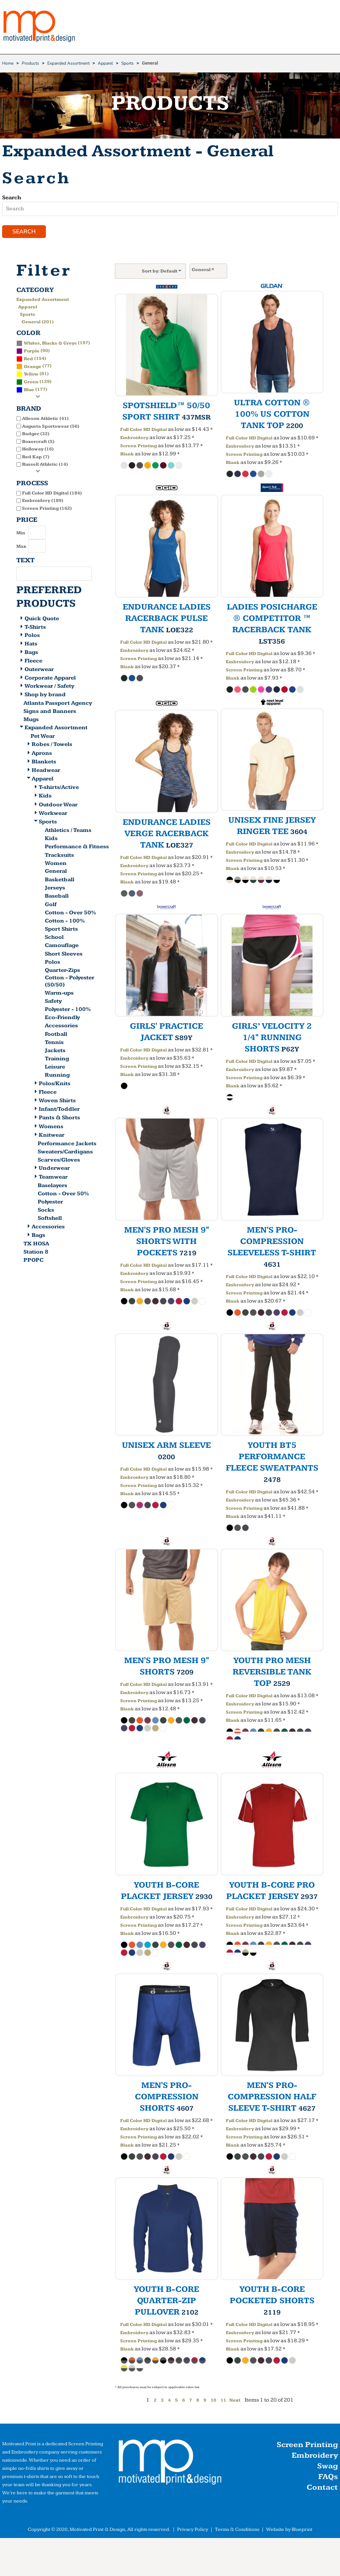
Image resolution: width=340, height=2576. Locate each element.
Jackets (55, 1052)
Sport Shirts (61, 930)
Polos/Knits (54, 1084)
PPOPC (33, 1261)
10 (213, 2401)
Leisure (55, 1068)
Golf (51, 905)
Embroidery (134, 439)
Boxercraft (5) (38, 442)
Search (11, 197)
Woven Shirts (57, 1102)
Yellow (31, 375)
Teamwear (53, 1178)
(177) (31, 391)
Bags (31, 653)
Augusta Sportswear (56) (50, 427)
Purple (31, 352)
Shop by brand (45, 696)
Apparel (105, 63)
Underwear (54, 1169)
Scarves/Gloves (59, 1161)
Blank (127, 455)
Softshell (50, 1219)
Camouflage (62, 946)
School (54, 938)
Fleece (33, 662)
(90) (33, 352)
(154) (31, 359)
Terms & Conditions (237, 2531)
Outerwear (39, 670)
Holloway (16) (38, 450)
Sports (127, 63)
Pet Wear (43, 737)
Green (31, 383)
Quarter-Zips (62, 971)
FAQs (328, 2478)
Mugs (31, 721)
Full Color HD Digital (143, 431)
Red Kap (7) (35, 458)
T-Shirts (35, 628)
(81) (32, 375)
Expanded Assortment (68, 63)
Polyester (50, 1203)
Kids (45, 797)
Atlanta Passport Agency (57, 704)
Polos (32, 636)
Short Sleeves (64, 955)
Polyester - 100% (68, 1010)
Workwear (53, 814)
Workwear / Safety (49, 687)
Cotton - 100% (65, 922)
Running (57, 1076)
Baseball (57, 897)
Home (8, 63)
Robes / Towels (52, 745)
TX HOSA (36, 1244)
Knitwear (51, 1136)
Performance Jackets (67, 1144)
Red (28, 360)
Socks (46, 1211)
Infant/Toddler (59, 1110)
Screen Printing (138, 447)
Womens (51, 1127)
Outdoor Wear (58, 805)
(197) (53, 344)
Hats (31, 645)
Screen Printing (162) (47, 509)
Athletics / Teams (68, 831)
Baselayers (52, 1186)
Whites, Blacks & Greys (50, 344)
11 (223, 2401)
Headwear (46, 771)
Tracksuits (59, 856)
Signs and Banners (49, 712)
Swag (327, 2467)
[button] (170, 2465)
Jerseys (55, 889)
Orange (32, 367)
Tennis (54, 1043)
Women (56, 864)
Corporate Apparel (50, 679)
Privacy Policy (192, 2531)
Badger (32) (35, 435)
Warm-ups (59, 994)
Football (56, 1035)
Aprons (42, 754)
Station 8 (35, 1253)
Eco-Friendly (62, 1019)
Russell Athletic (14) (45, 466)
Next (234, 2401)
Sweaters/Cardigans (65, 1153)
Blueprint (302, 2531)
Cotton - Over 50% (70, 913)
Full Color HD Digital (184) (52, 494)
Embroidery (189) (42, 502)
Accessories (61, 1027)
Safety (53, 1002)
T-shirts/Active (59, 788)
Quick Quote (42, 619)
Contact (322, 2489)
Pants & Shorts (59, 1119)
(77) (34, 367)
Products (30, 63)
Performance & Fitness (77, 848)
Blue (29, 391)
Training (57, 1060)
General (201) (38, 323)
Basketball (59, 881)
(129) (34, 383)
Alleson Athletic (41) (45, 420)
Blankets (44, 762)
